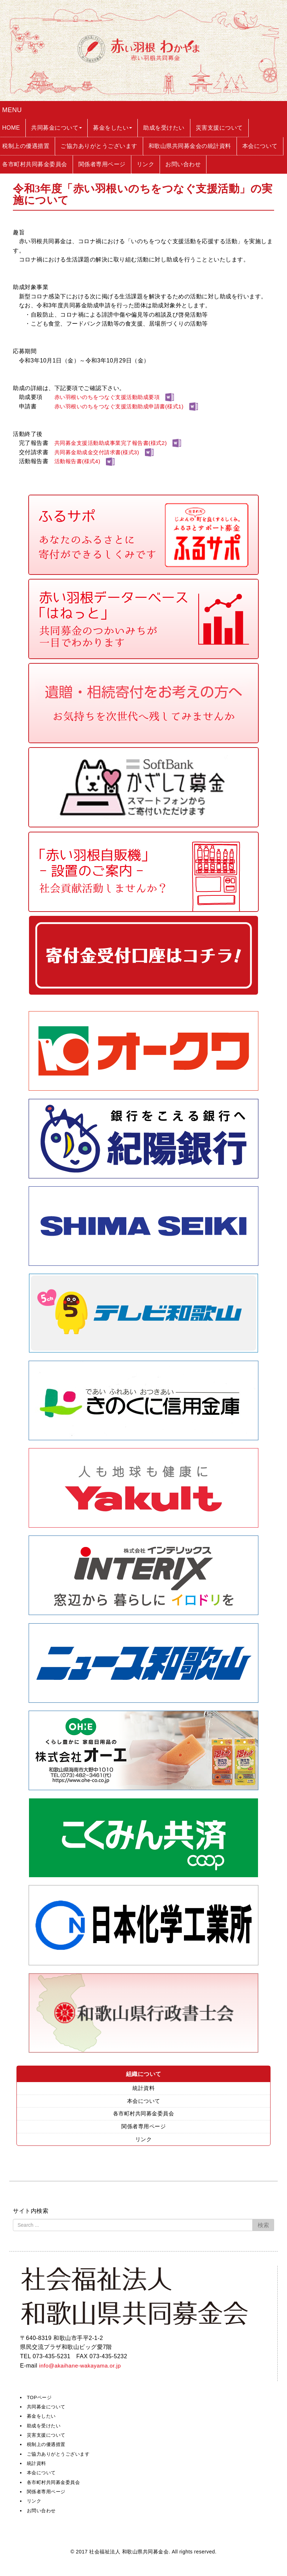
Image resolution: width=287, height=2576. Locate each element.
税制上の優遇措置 (47, 2446)
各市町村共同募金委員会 (143, 2114)
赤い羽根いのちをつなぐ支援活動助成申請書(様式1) (123, 406)
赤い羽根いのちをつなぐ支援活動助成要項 (110, 397)
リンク (143, 2141)
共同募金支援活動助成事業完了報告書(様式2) (114, 443)
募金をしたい (42, 2418)
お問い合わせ (42, 2512)
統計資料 (143, 2088)
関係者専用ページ (143, 2128)
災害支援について (47, 2437)
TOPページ (40, 2399)
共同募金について (47, 2408)
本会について (143, 2102)
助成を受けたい (45, 2427)
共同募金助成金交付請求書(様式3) (99, 452)
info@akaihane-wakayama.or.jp (81, 2367)
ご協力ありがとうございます (60, 2456)
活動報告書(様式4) (78, 461)
